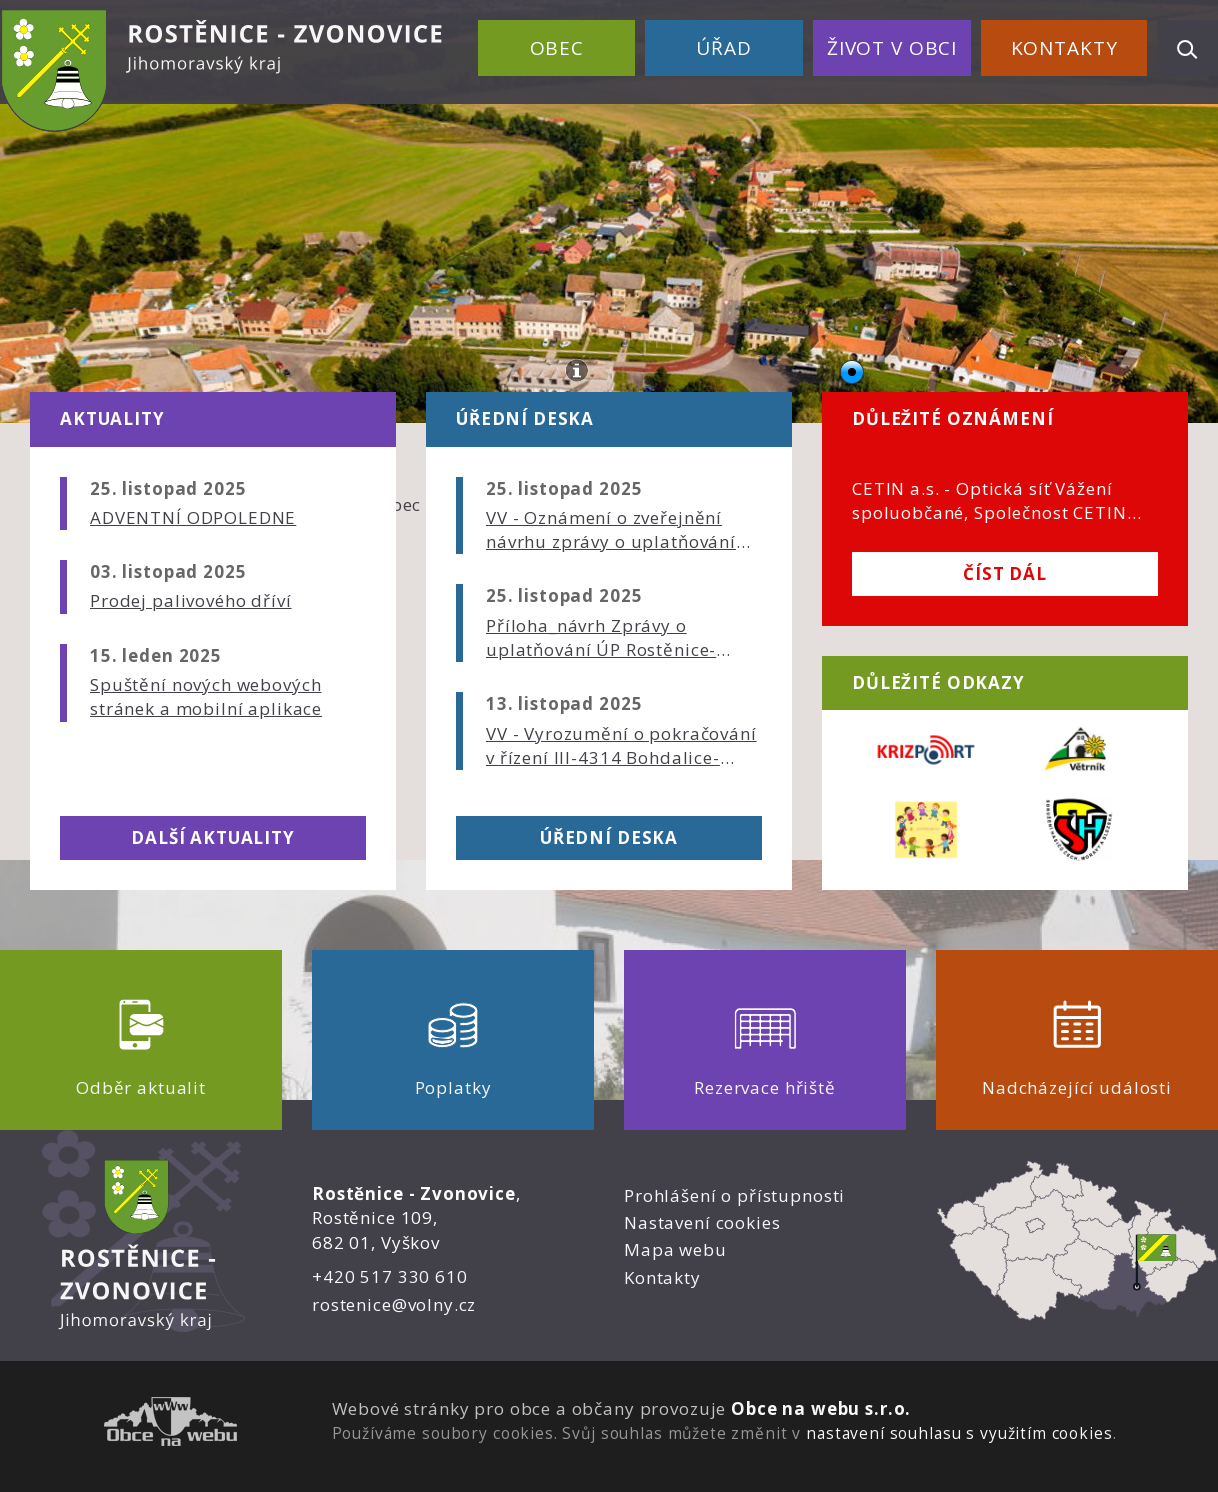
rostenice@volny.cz (394, 1304)
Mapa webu (675, 1249)
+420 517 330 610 (390, 1276)
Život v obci (892, 48)
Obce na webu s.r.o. (821, 1408)
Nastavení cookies (702, 1222)
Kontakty (1064, 48)
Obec (557, 48)
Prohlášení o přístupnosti (734, 1195)
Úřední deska (609, 837)
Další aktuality (213, 837)
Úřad (723, 48)
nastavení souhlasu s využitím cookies (959, 1433)
